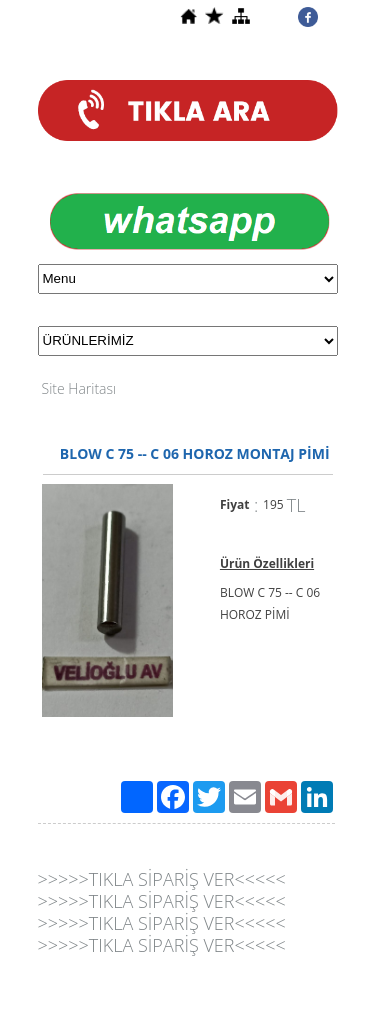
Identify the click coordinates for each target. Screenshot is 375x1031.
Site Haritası (79, 388)
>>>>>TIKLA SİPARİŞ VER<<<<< (162, 879)
